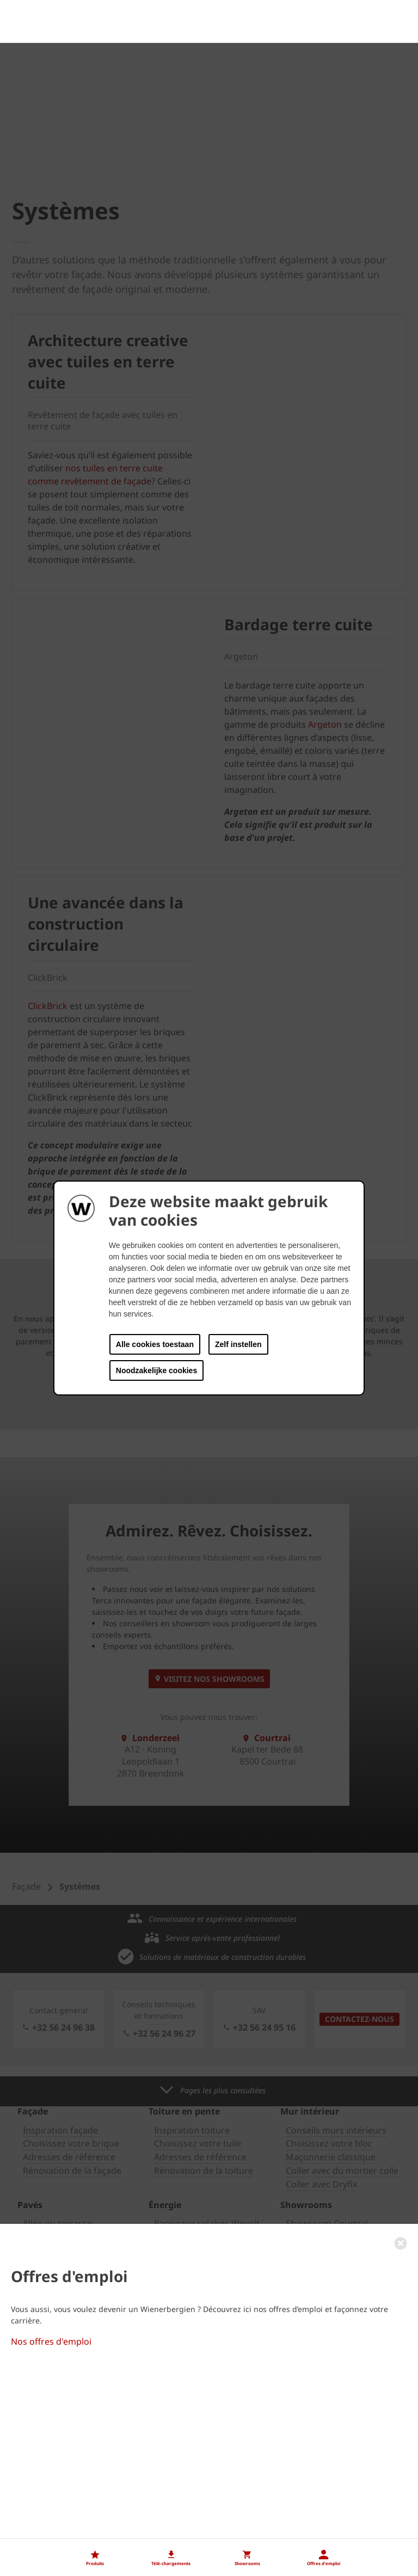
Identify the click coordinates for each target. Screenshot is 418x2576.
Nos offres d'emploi (51, 2526)
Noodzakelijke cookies (156, 1370)
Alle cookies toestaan (155, 1344)
